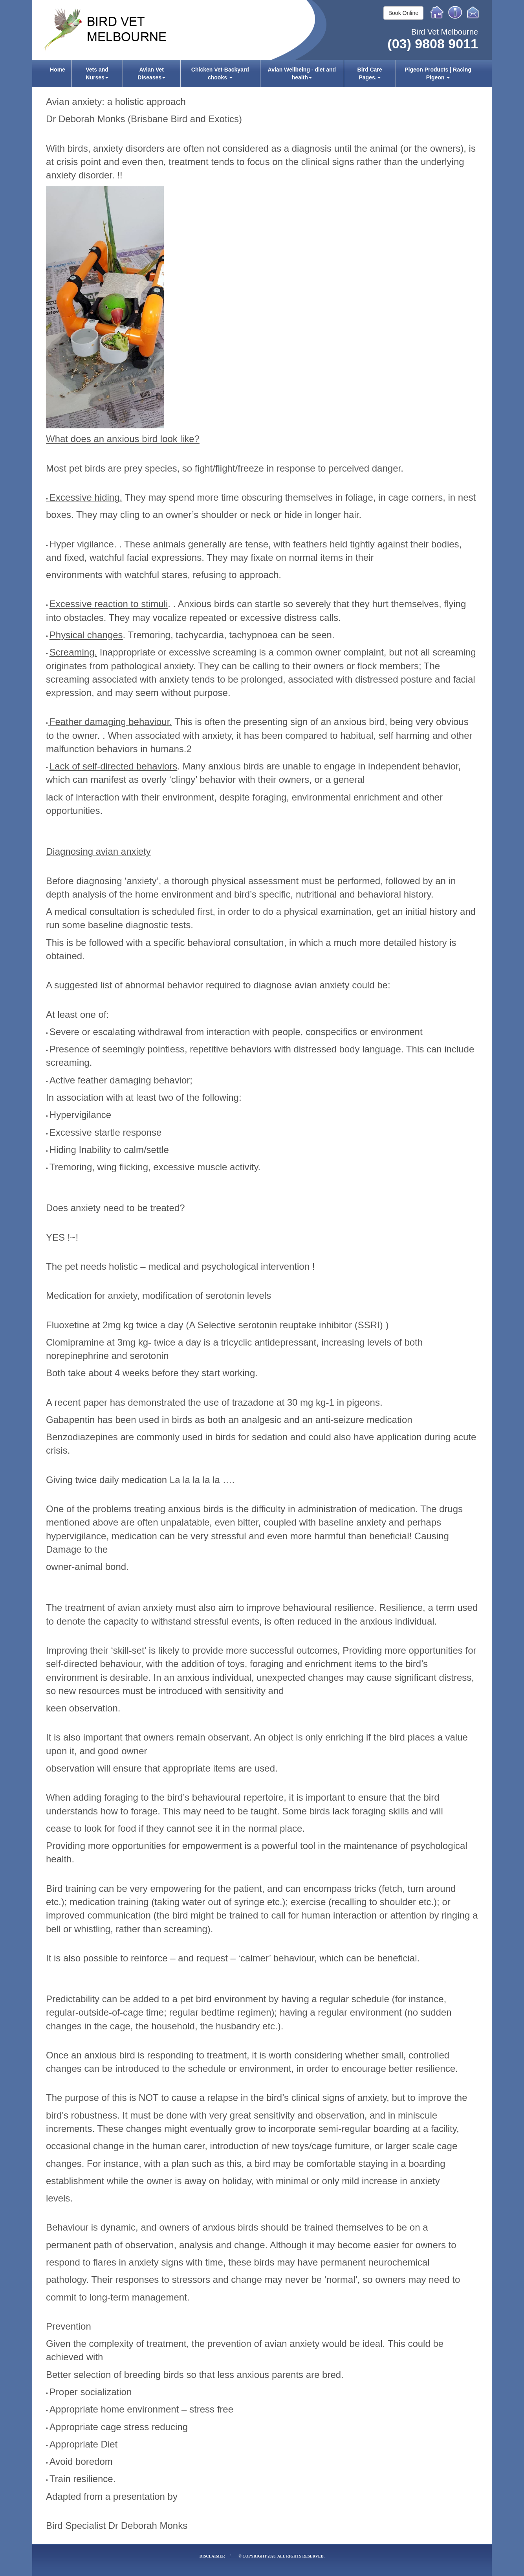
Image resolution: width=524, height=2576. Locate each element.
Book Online (403, 13)
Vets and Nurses (97, 73)
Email (474, 12)
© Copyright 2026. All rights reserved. (281, 2556)
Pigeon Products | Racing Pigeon (438, 73)
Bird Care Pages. (369, 73)
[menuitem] (57, 73)
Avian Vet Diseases (151, 73)
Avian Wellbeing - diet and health (302, 73)
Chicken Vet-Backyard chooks (220, 73)
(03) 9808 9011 (432, 43)
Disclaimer (212, 2556)
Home (437, 12)
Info (455, 12)
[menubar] (262, 73)
